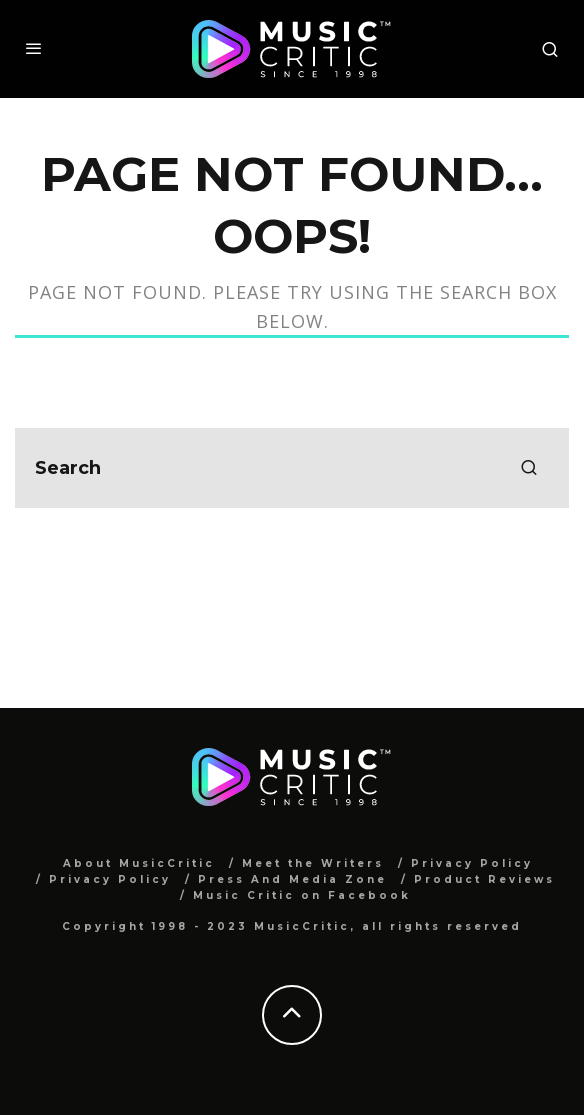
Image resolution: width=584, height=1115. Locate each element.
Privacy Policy (472, 863)
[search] (529, 468)
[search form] (292, 468)
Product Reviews (484, 879)
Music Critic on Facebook (302, 895)
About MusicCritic (139, 863)
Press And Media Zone (292, 879)
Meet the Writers (313, 863)
